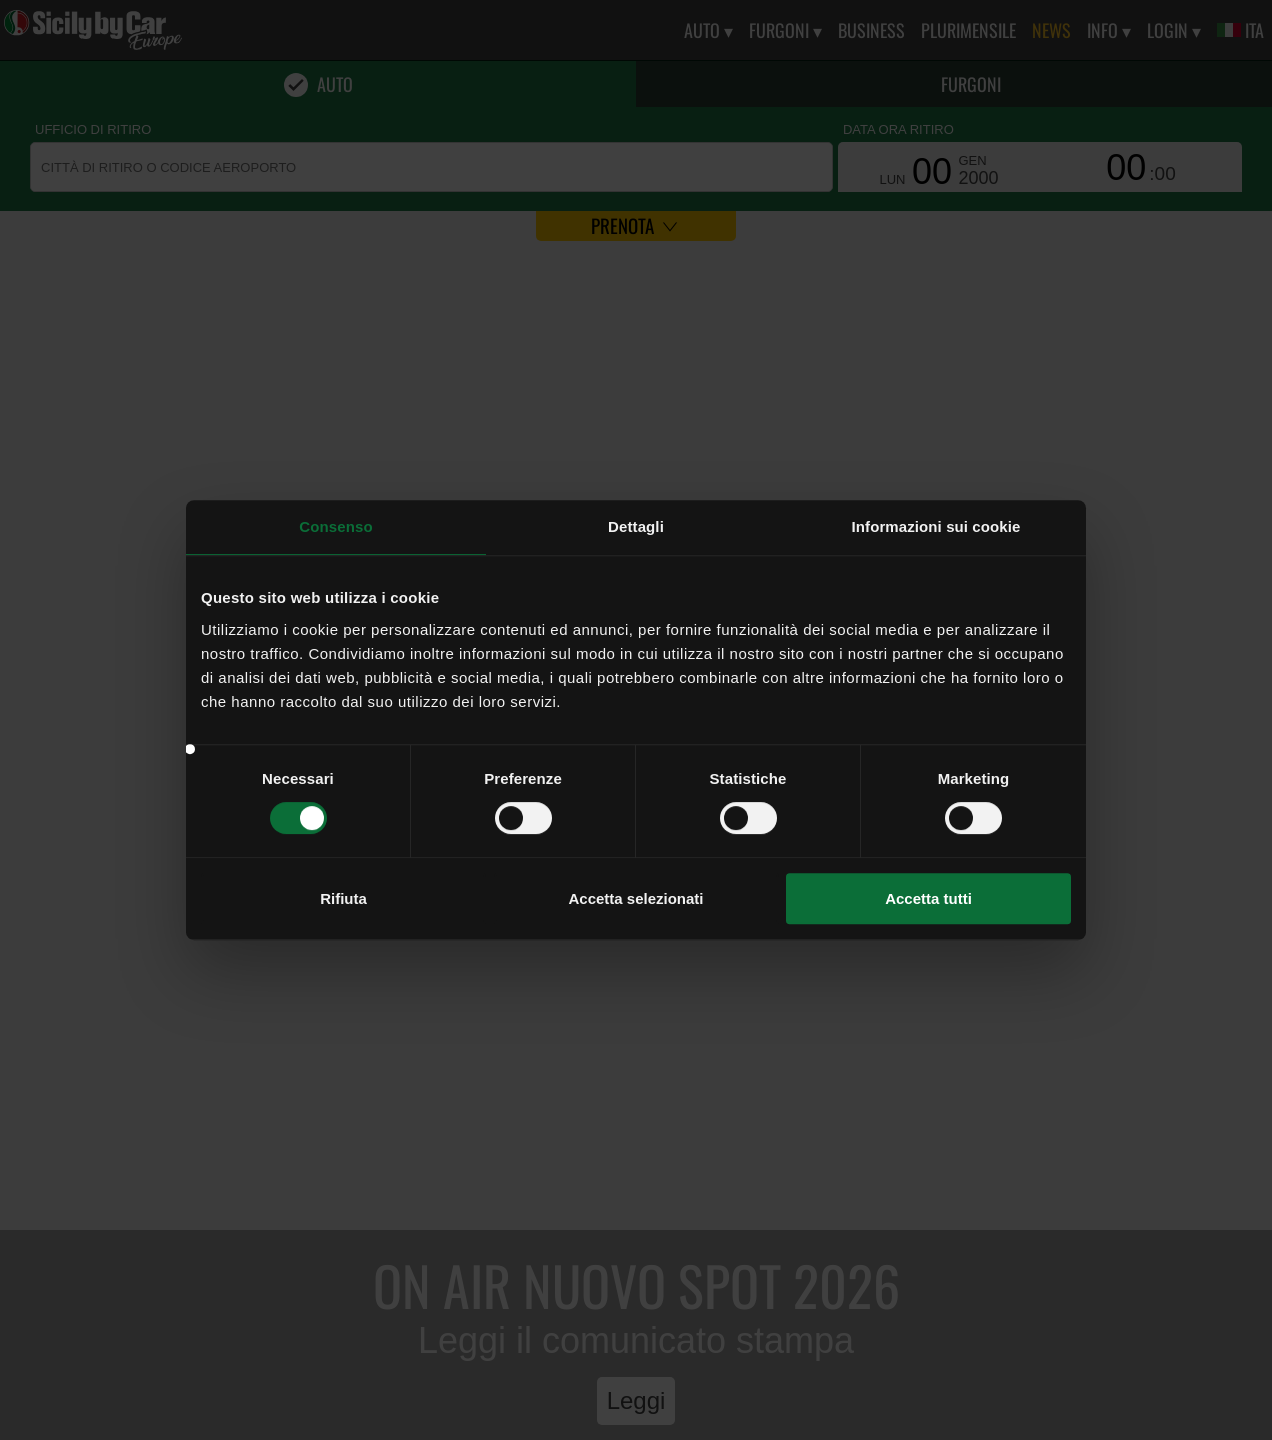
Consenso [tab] (335, 526)
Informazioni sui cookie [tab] (936, 526)
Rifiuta (343, 898)
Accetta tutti (928, 898)
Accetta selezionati (635, 898)
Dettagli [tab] (636, 526)
